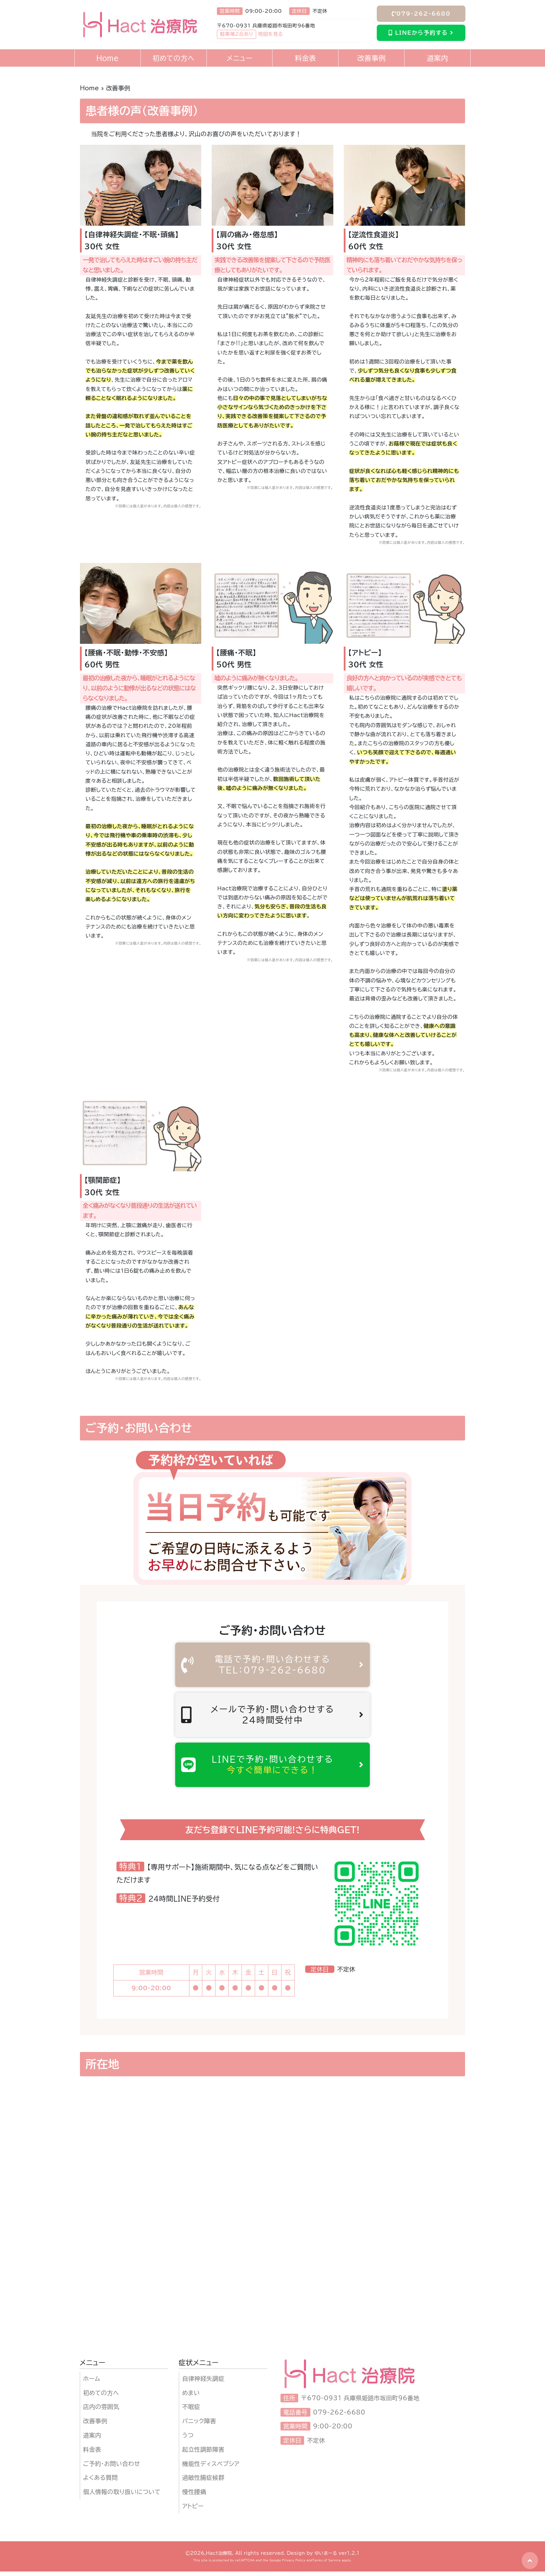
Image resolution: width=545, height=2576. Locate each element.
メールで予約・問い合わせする (272, 1717)
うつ (188, 2440)
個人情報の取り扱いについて (122, 2497)
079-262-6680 (421, 13)
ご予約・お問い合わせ (111, 2468)
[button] (530, 2560)
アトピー (193, 2510)
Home (89, 88)
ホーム (91, 2383)
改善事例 (95, 2426)
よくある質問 (100, 2482)
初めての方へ (101, 2397)
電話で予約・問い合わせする (272, 1665)
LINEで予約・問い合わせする (272, 1768)
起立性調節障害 (203, 2454)
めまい (191, 2397)
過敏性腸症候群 (203, 2482)
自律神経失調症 (203, 2383)
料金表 (92, 2454)
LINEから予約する (421, 32)
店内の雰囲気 (101, 2412)
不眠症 (191, 2412)
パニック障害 (199, 2426)
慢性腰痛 (194, 2497)
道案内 (92, 2440)
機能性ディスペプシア (210, 2468)
